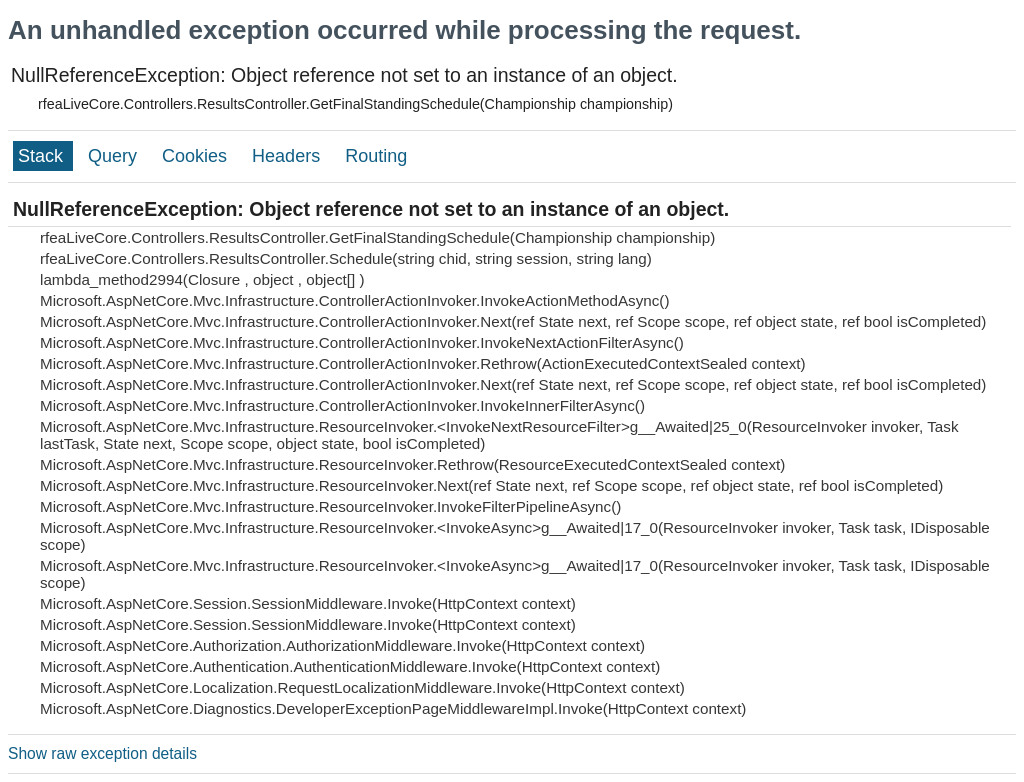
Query (115, 156)
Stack (43, 156)
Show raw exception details (102, 753)
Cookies (197, 156)
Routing (376, 156)
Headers (288, 156)
